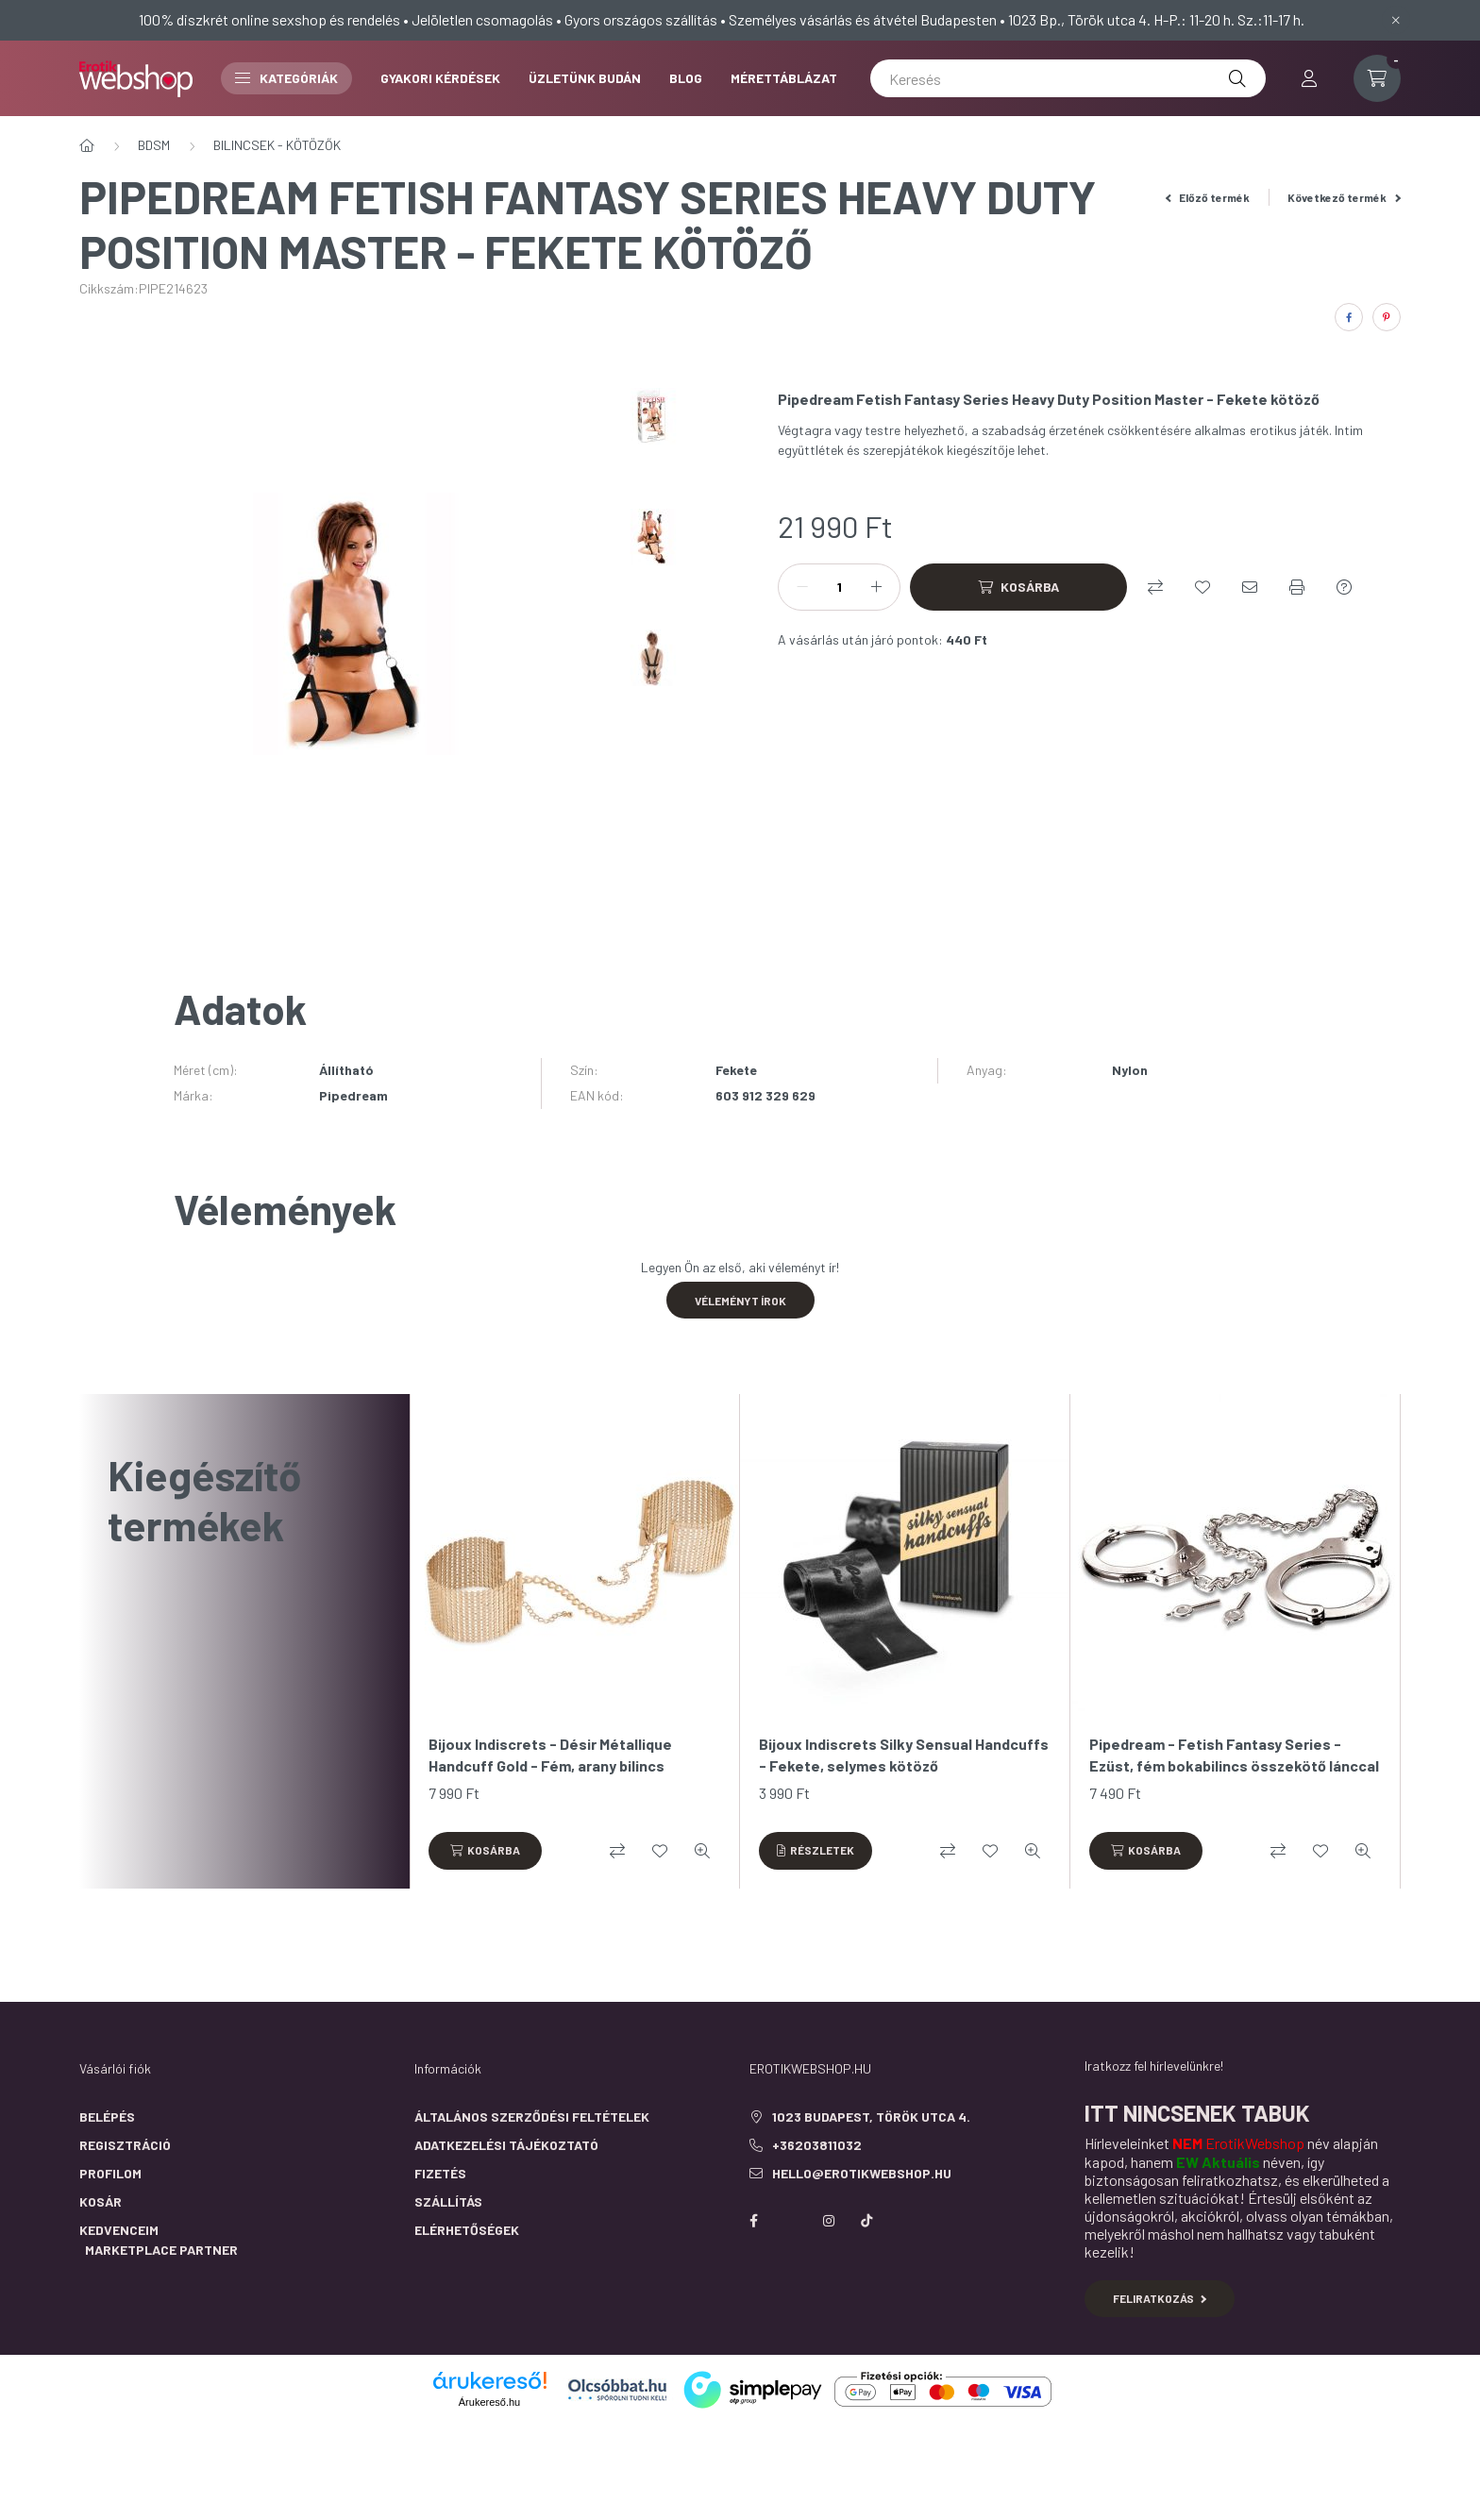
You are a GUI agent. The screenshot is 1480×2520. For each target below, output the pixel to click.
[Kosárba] (1018, 587)
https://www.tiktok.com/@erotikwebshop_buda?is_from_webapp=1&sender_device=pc (866, 2221)
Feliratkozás (1159, 2298)
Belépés (107, 2116)
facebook (753, 2221)
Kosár (100, 2201)
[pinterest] (1386, 317)
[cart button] (1377, 78)
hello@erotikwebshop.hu (861, 2173)
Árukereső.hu (489, 2402)
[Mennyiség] (839, 587)
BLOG (685, 78)
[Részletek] (815, 1851)
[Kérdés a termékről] (1344, 587)
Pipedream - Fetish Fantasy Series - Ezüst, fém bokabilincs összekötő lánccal (1234, 1754)
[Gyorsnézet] (702, 1851)
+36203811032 (817, 2145)
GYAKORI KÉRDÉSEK (440, 78)
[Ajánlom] (1250, 587)
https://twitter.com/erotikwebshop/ (791, 2221)
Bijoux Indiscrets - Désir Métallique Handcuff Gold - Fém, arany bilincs (550, 1754)
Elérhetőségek (466, 2230)
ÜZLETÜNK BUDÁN (585, 78)
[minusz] (802, 587)
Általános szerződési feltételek (531, 2116)
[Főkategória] (86, 145)
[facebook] (1349, 317)
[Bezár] (1396, 20)
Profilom (110, 2173)
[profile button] (1309, 78)
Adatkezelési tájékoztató (506, 2145)
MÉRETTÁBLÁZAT (784, 78)
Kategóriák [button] (286, 78)
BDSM (154, 145)
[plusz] (876, 587)
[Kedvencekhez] (1202, 587)
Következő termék (1344, 197)
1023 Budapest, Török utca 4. (871, 2116)
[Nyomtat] (1297, 587)
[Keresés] (1068, 78)
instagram (829, 2221)
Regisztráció (125, 2145)
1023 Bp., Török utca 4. (1079, 19)
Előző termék (1208, 197)
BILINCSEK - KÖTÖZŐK (277, 145)
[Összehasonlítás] (1155, 587)
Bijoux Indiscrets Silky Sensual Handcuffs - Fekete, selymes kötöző (904, 1754)
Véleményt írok (740, 1300)
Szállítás (448, 2201)
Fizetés (440, 2173)
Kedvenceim (119, 2230)
